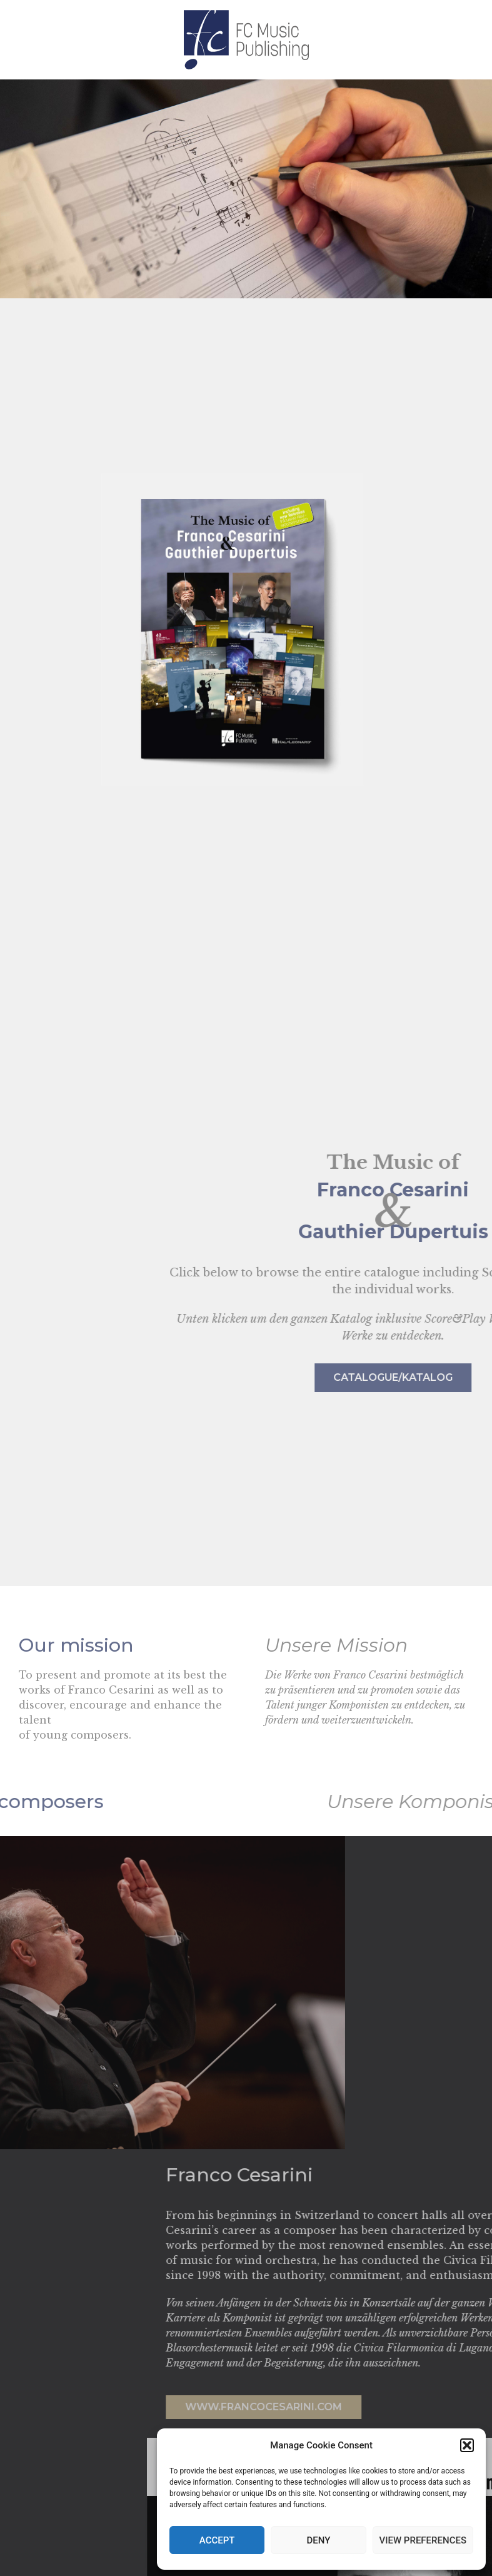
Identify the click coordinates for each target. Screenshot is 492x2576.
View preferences (422, 2540)
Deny (318, 2540)
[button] (467, 2445)
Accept (217, 2540)
